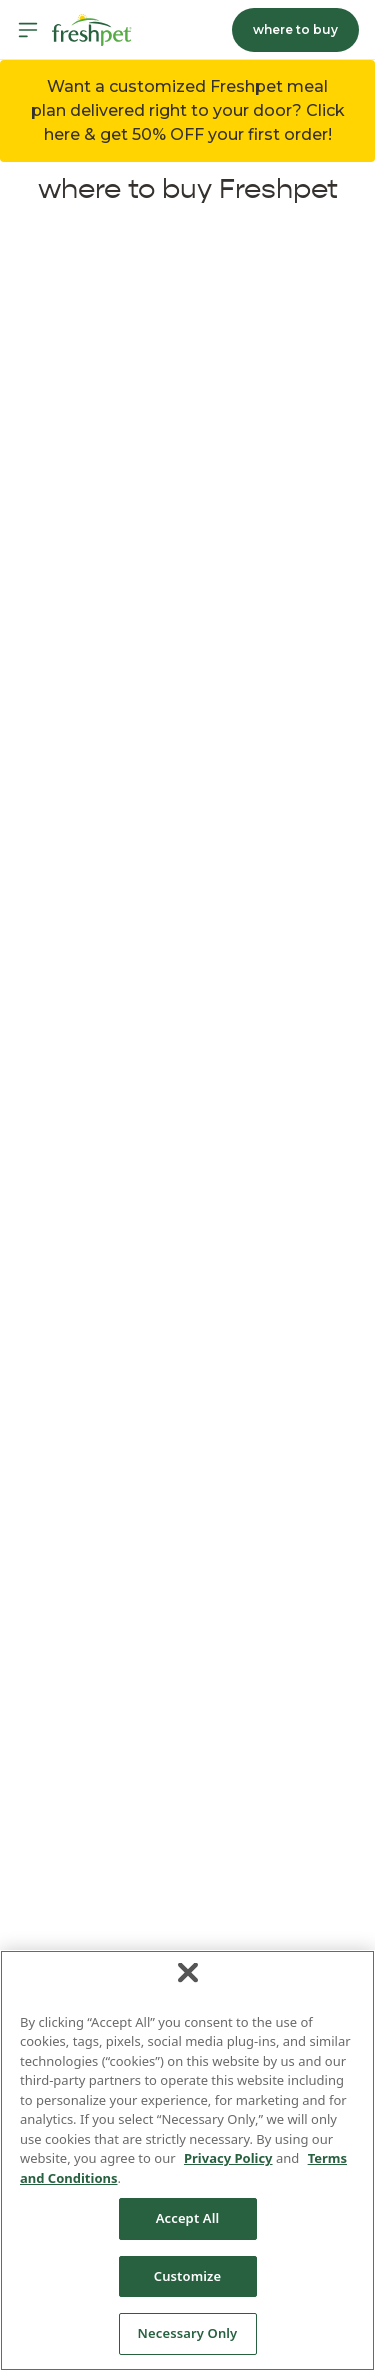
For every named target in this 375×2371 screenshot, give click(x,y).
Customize (188, 2276)
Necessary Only (188, 2333)
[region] (187, 2160)
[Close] (188, 1972)
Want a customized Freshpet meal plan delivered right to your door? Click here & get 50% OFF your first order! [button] (188, 110)
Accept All (188, 2218)
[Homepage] (92, 30)
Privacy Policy (228, 2158)
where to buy (295, 29)
